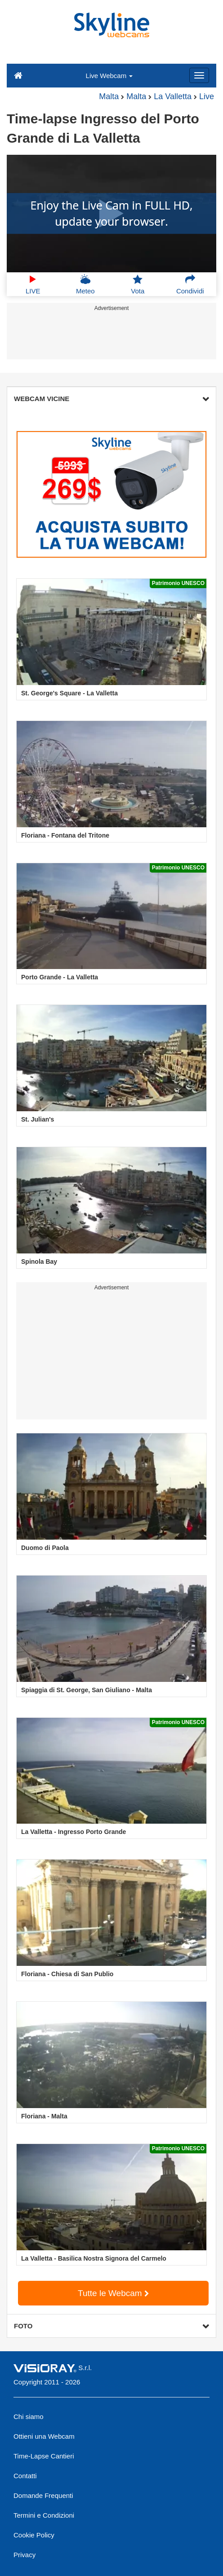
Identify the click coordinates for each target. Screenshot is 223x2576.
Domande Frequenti (43, 2495)
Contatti (25, 2476)
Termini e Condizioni (43, 2515)
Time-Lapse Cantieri (43, 2456)
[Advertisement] (110, 336)
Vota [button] (137, 284)
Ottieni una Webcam (44, 2436)
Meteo (85, 284)
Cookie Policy (33, 2535)
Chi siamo (28, 2416)
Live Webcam (109, 75)
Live (206, 96)
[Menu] (199, 75)
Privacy (24, 2555)
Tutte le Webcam (113, 2293)
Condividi (190, 284)
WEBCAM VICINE (111, 398)
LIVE (33, 284)
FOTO (111, 2326)
